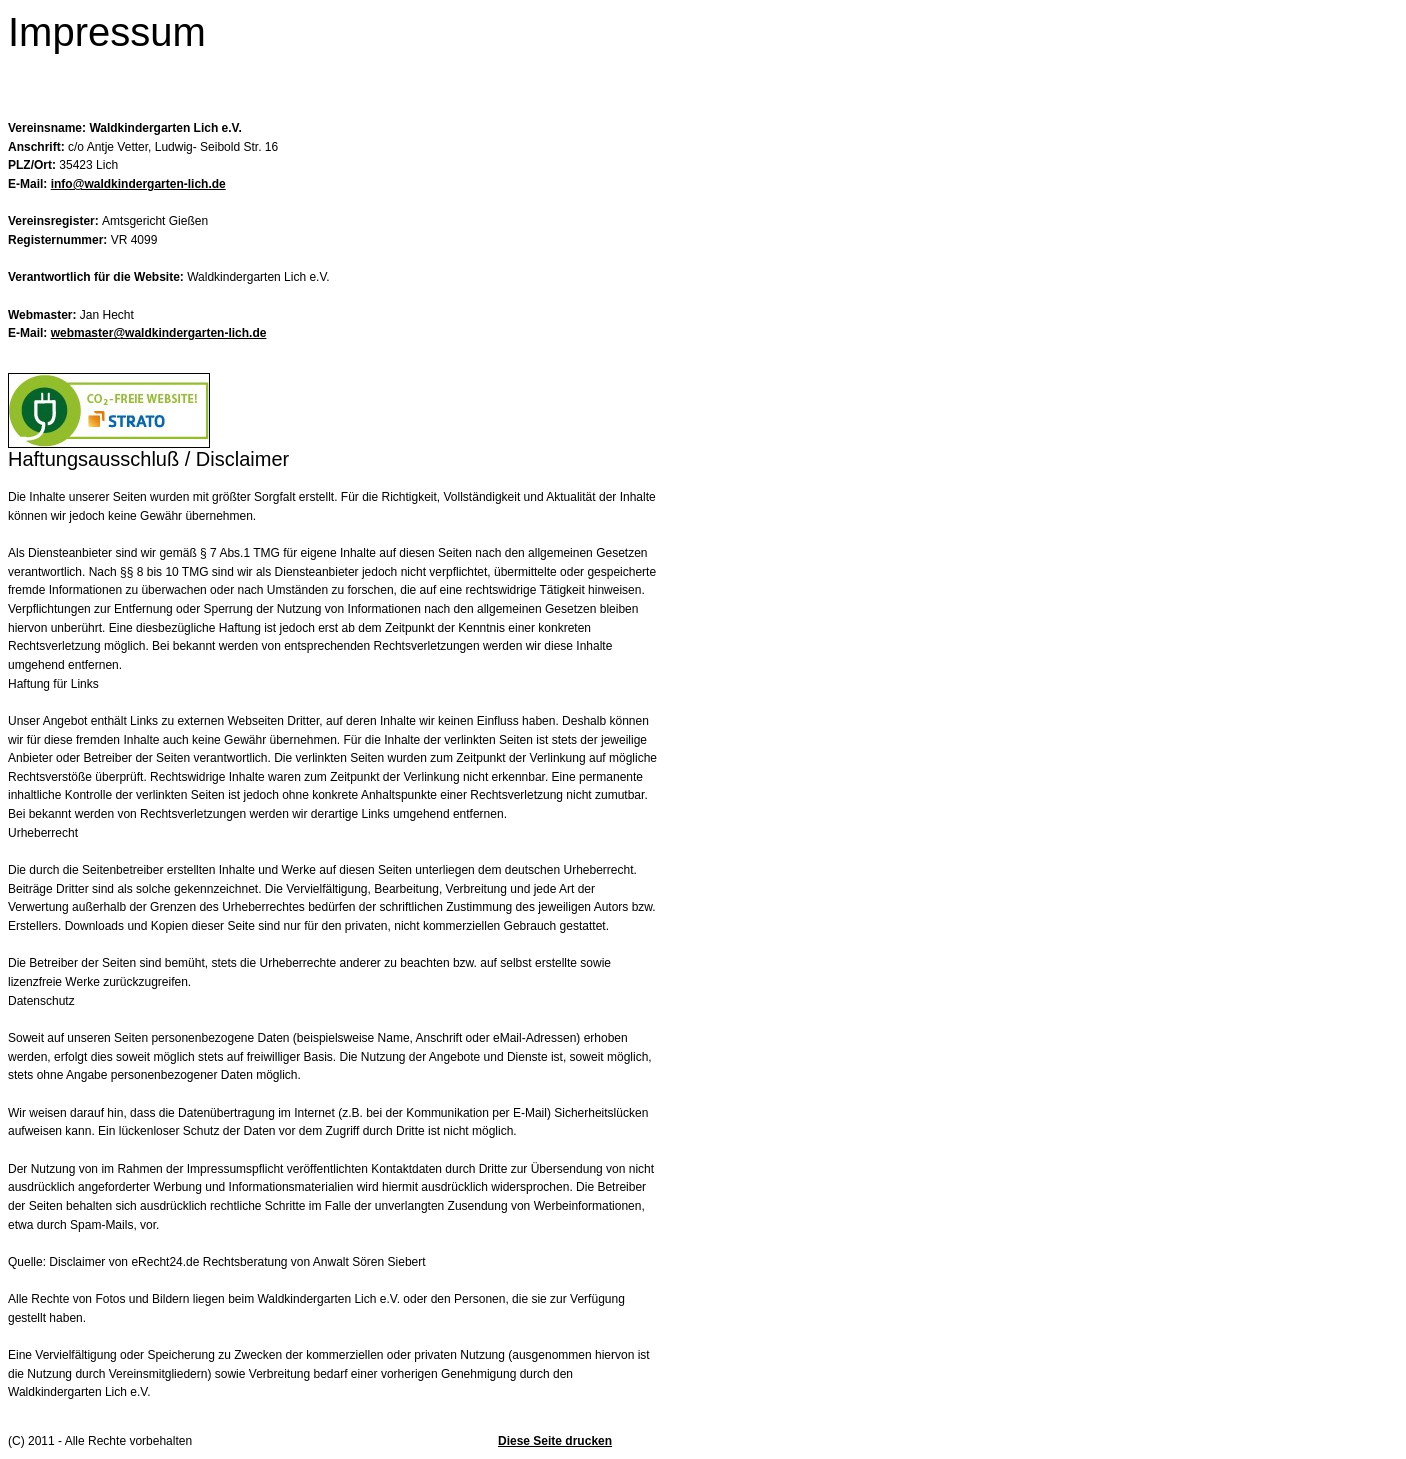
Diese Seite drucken (555, 1441)
